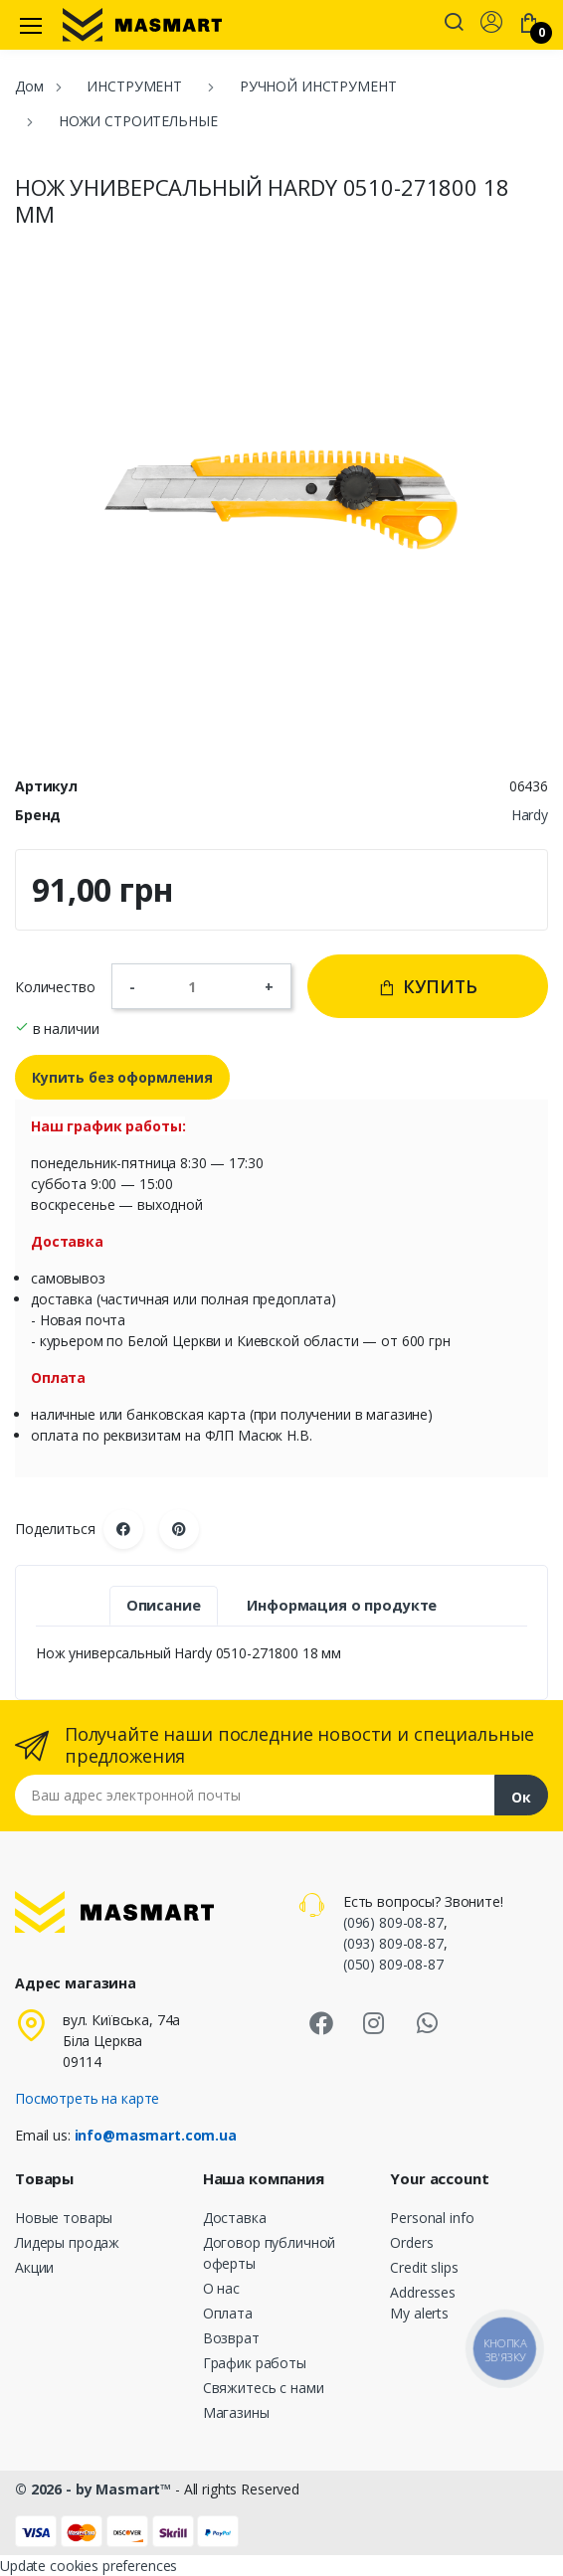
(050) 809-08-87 (393, 1964)
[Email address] (255, 1795)
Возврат (231, 2337)
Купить (427, 986)
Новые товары (63, 2217)
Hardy (529, 814)
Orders (411, 2242)
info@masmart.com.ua (156, 2135)
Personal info (431, 2217)
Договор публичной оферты (269, 2253)
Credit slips (424, 2267)
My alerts (419, 2313)
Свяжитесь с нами (263, 2387)
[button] (454, 24)
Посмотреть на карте (87, 2098)
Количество (55, 986)
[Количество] (200, 986)
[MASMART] (142, 25)
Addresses (423, 2292)
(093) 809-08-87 (393, 1943)
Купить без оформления (122, 1077)
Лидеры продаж (67, 2242)
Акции (34, 2267)
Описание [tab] (163, 1605)
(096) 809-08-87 (393, 1922)
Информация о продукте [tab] (342, 1605)
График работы (254, 2362)
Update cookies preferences (88, 2565)
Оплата (228, 2313)
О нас (221, 2288)
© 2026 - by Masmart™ (95, 2489)
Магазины (236, 2412)
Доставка (235, 2217)
